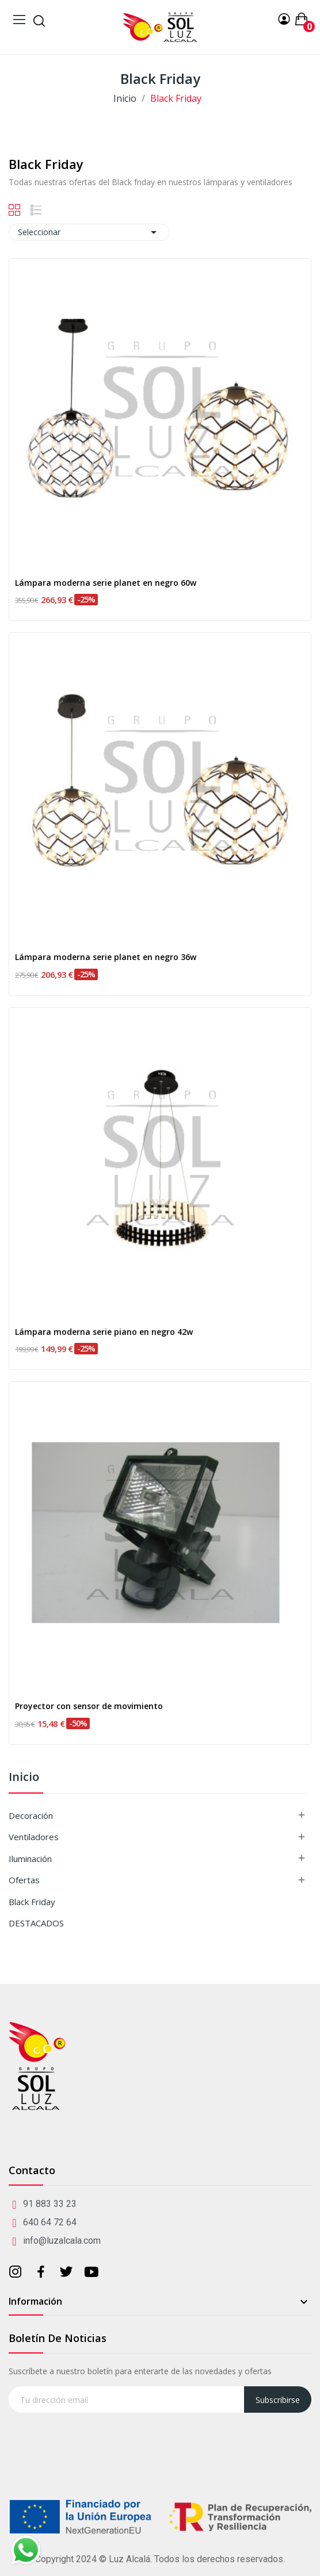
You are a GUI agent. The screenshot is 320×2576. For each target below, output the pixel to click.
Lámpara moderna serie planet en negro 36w (105, 956)
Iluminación (30, 1858)
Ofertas (24, 1880)
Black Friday (32, 1901)
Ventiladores (34, 1836)
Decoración (31, 1815)
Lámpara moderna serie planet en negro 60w (105, 582)
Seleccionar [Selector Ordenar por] (89, 232)
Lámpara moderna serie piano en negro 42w (104, 1331)
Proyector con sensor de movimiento (89, 1705)
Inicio (24, 1777)
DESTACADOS (36, 1923)
